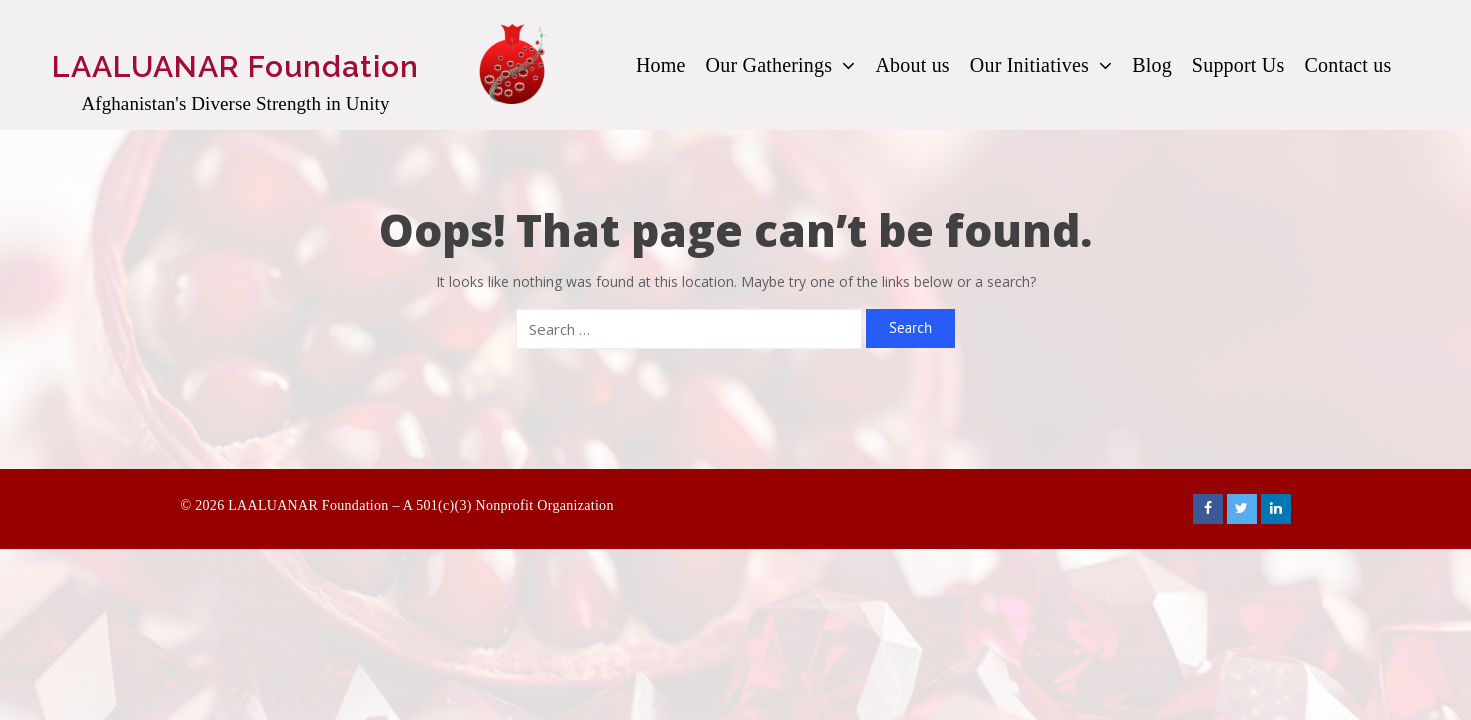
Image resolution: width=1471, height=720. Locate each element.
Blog (1152, 65)
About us (912, 65)
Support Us (1238, 65)
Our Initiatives (1041, 65)
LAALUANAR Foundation (235, 66)
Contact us (1347, 65)
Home (661, 65)
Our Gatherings (781, 65)
